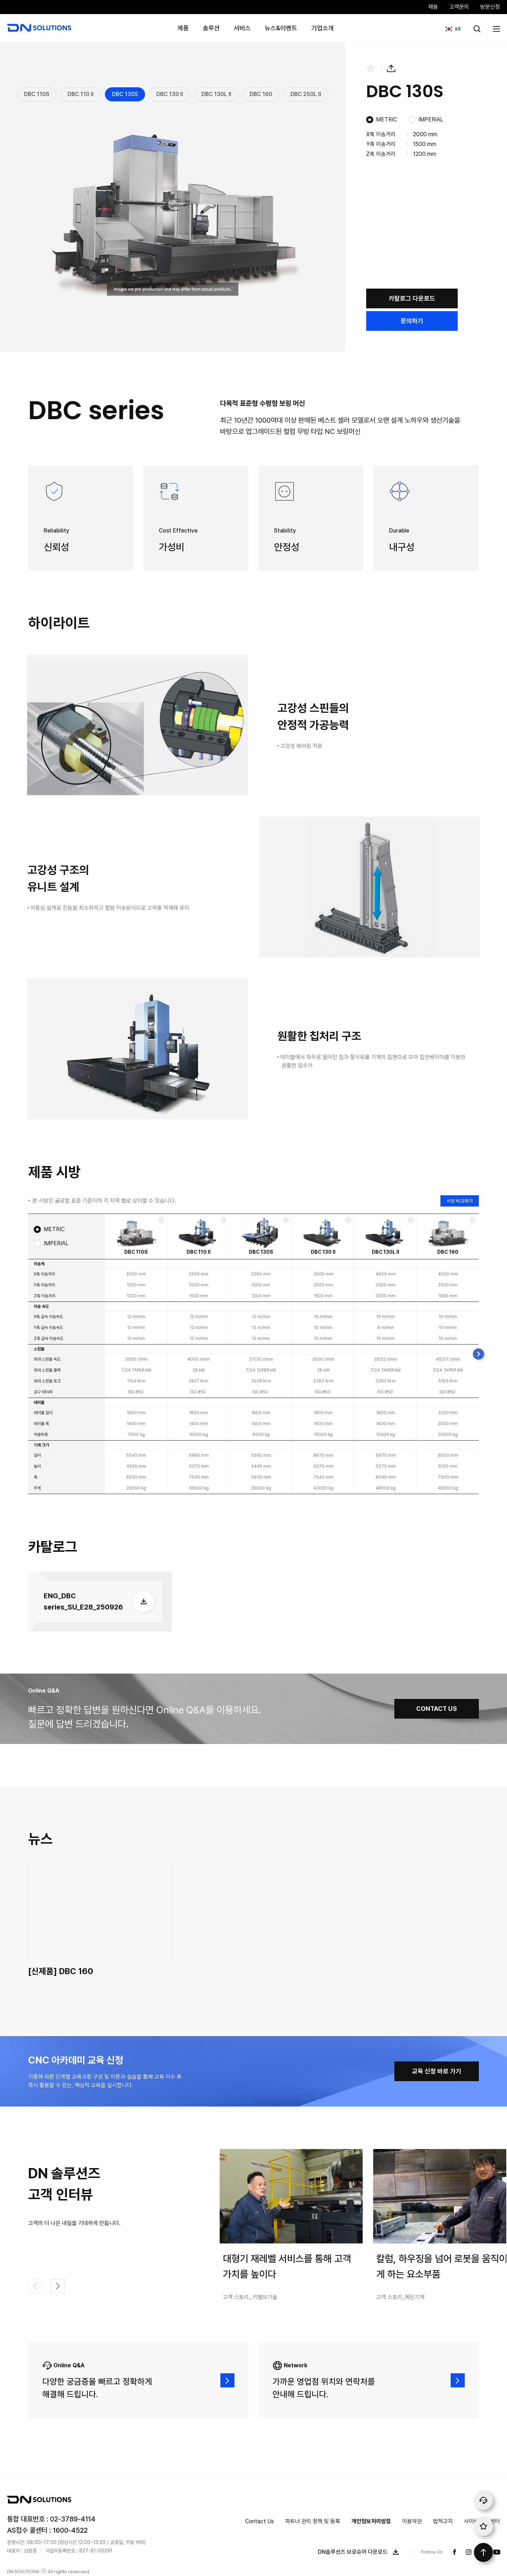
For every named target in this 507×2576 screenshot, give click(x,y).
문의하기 (412, 321)
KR (450, 25)
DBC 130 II (169, 94)
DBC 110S (36, 94)
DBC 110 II (81, 94)
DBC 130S (125, 94)
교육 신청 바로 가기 (436, 2071)
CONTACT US (436, 1708)
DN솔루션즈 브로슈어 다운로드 (360, 2552)
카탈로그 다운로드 (412, 298)
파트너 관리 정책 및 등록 (312, 2521)
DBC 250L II (305, 94)
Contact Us (259, 2521)
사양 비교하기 (459, 1201)
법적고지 (443, 2521)
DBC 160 (261, 94)
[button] (478, 1354)
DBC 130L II (216, 94)
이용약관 (412, 2521)
